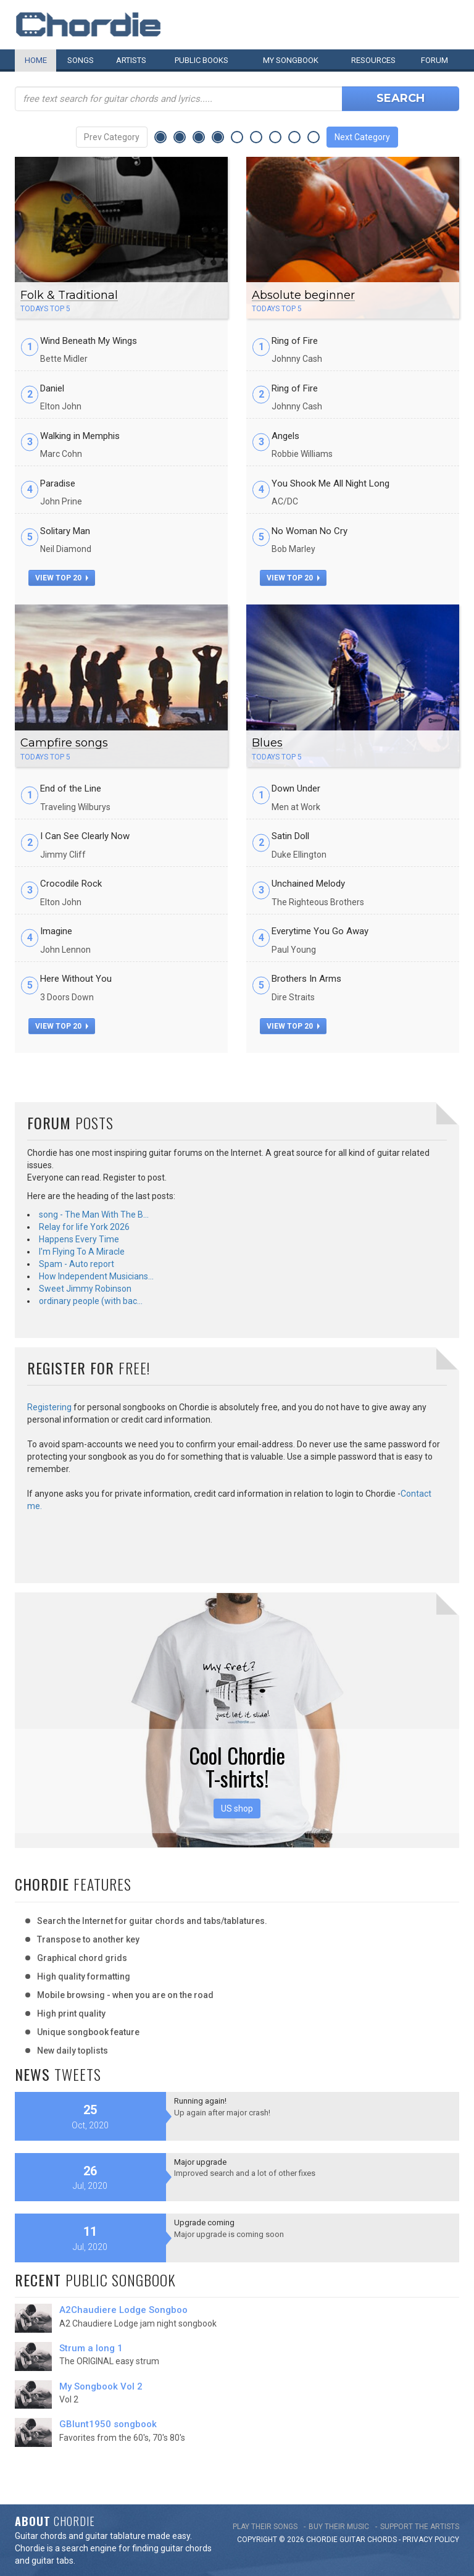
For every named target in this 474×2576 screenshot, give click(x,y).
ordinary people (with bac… (91, 1301)
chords (382, 2539)
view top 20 (61, 578)
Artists (131, 60)
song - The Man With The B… (94, 1214)
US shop (237, 1808)
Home (36, 60)
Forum (434, 60)
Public (201, 60)
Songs (80, 60)
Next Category (362, 137)
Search (400, 98)
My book (290, 60)
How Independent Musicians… (96, 1276)
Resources (373, 60)
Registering (49, 1407)
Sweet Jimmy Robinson (85, 1289)
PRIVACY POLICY (430, 2539)
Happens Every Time (79, 1239)
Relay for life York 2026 (84, 1227)
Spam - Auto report (76, 1264)
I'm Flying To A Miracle (82, 1252)
